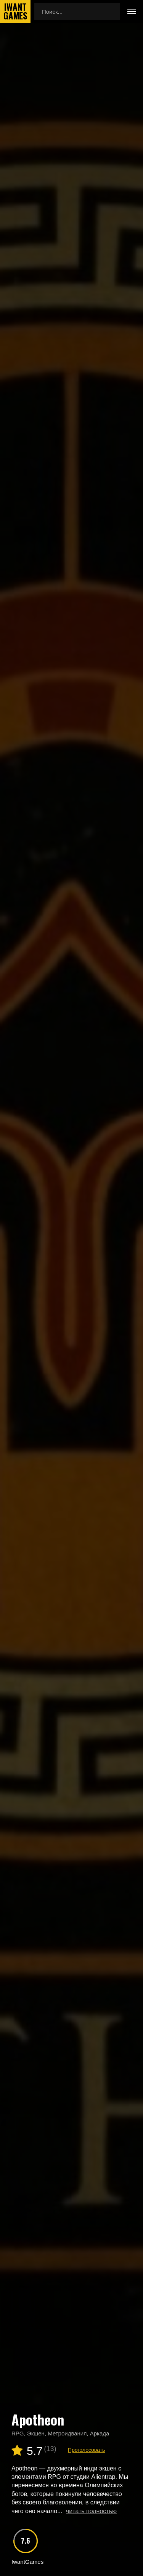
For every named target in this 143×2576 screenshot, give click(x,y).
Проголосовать (86, 2450)
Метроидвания (67, 2433)
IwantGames (15, 11)
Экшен (36, 2433)
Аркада (99, 2433)
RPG (17, 2433)
